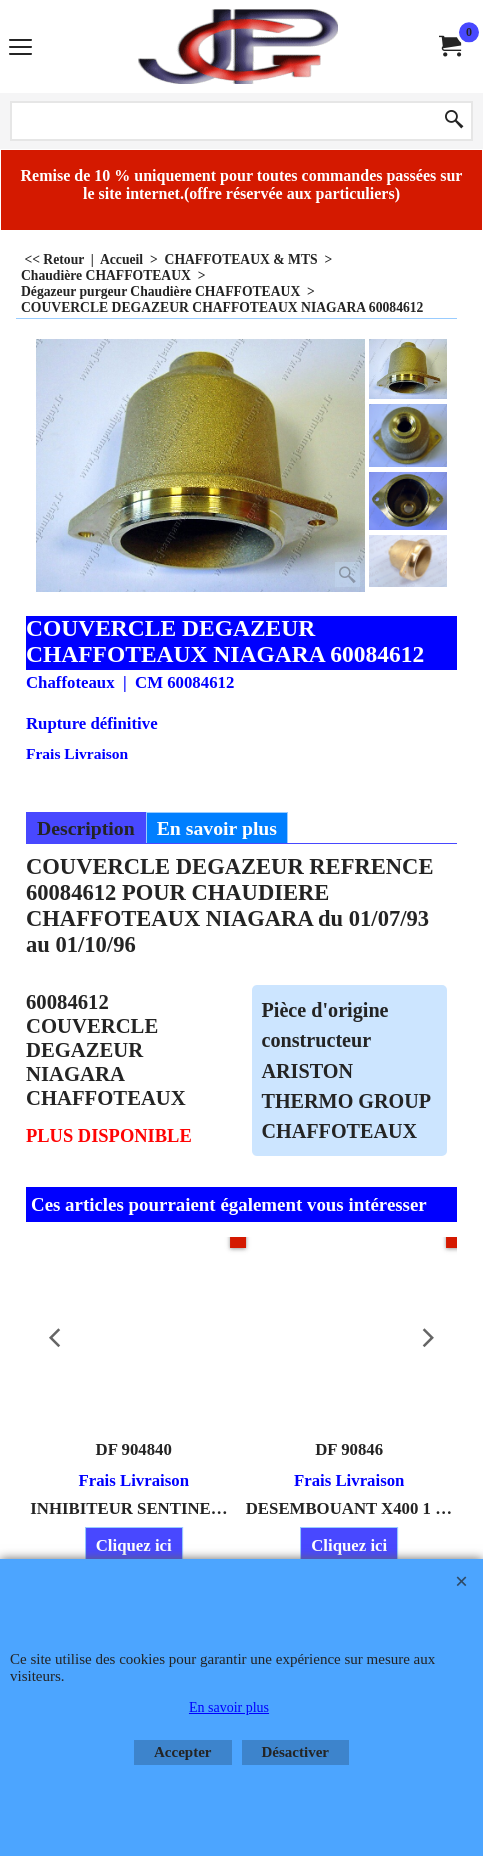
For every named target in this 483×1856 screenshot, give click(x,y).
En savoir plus (217, 828)
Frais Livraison (77, 753)
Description (86, 828)
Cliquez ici (134, 1545)
